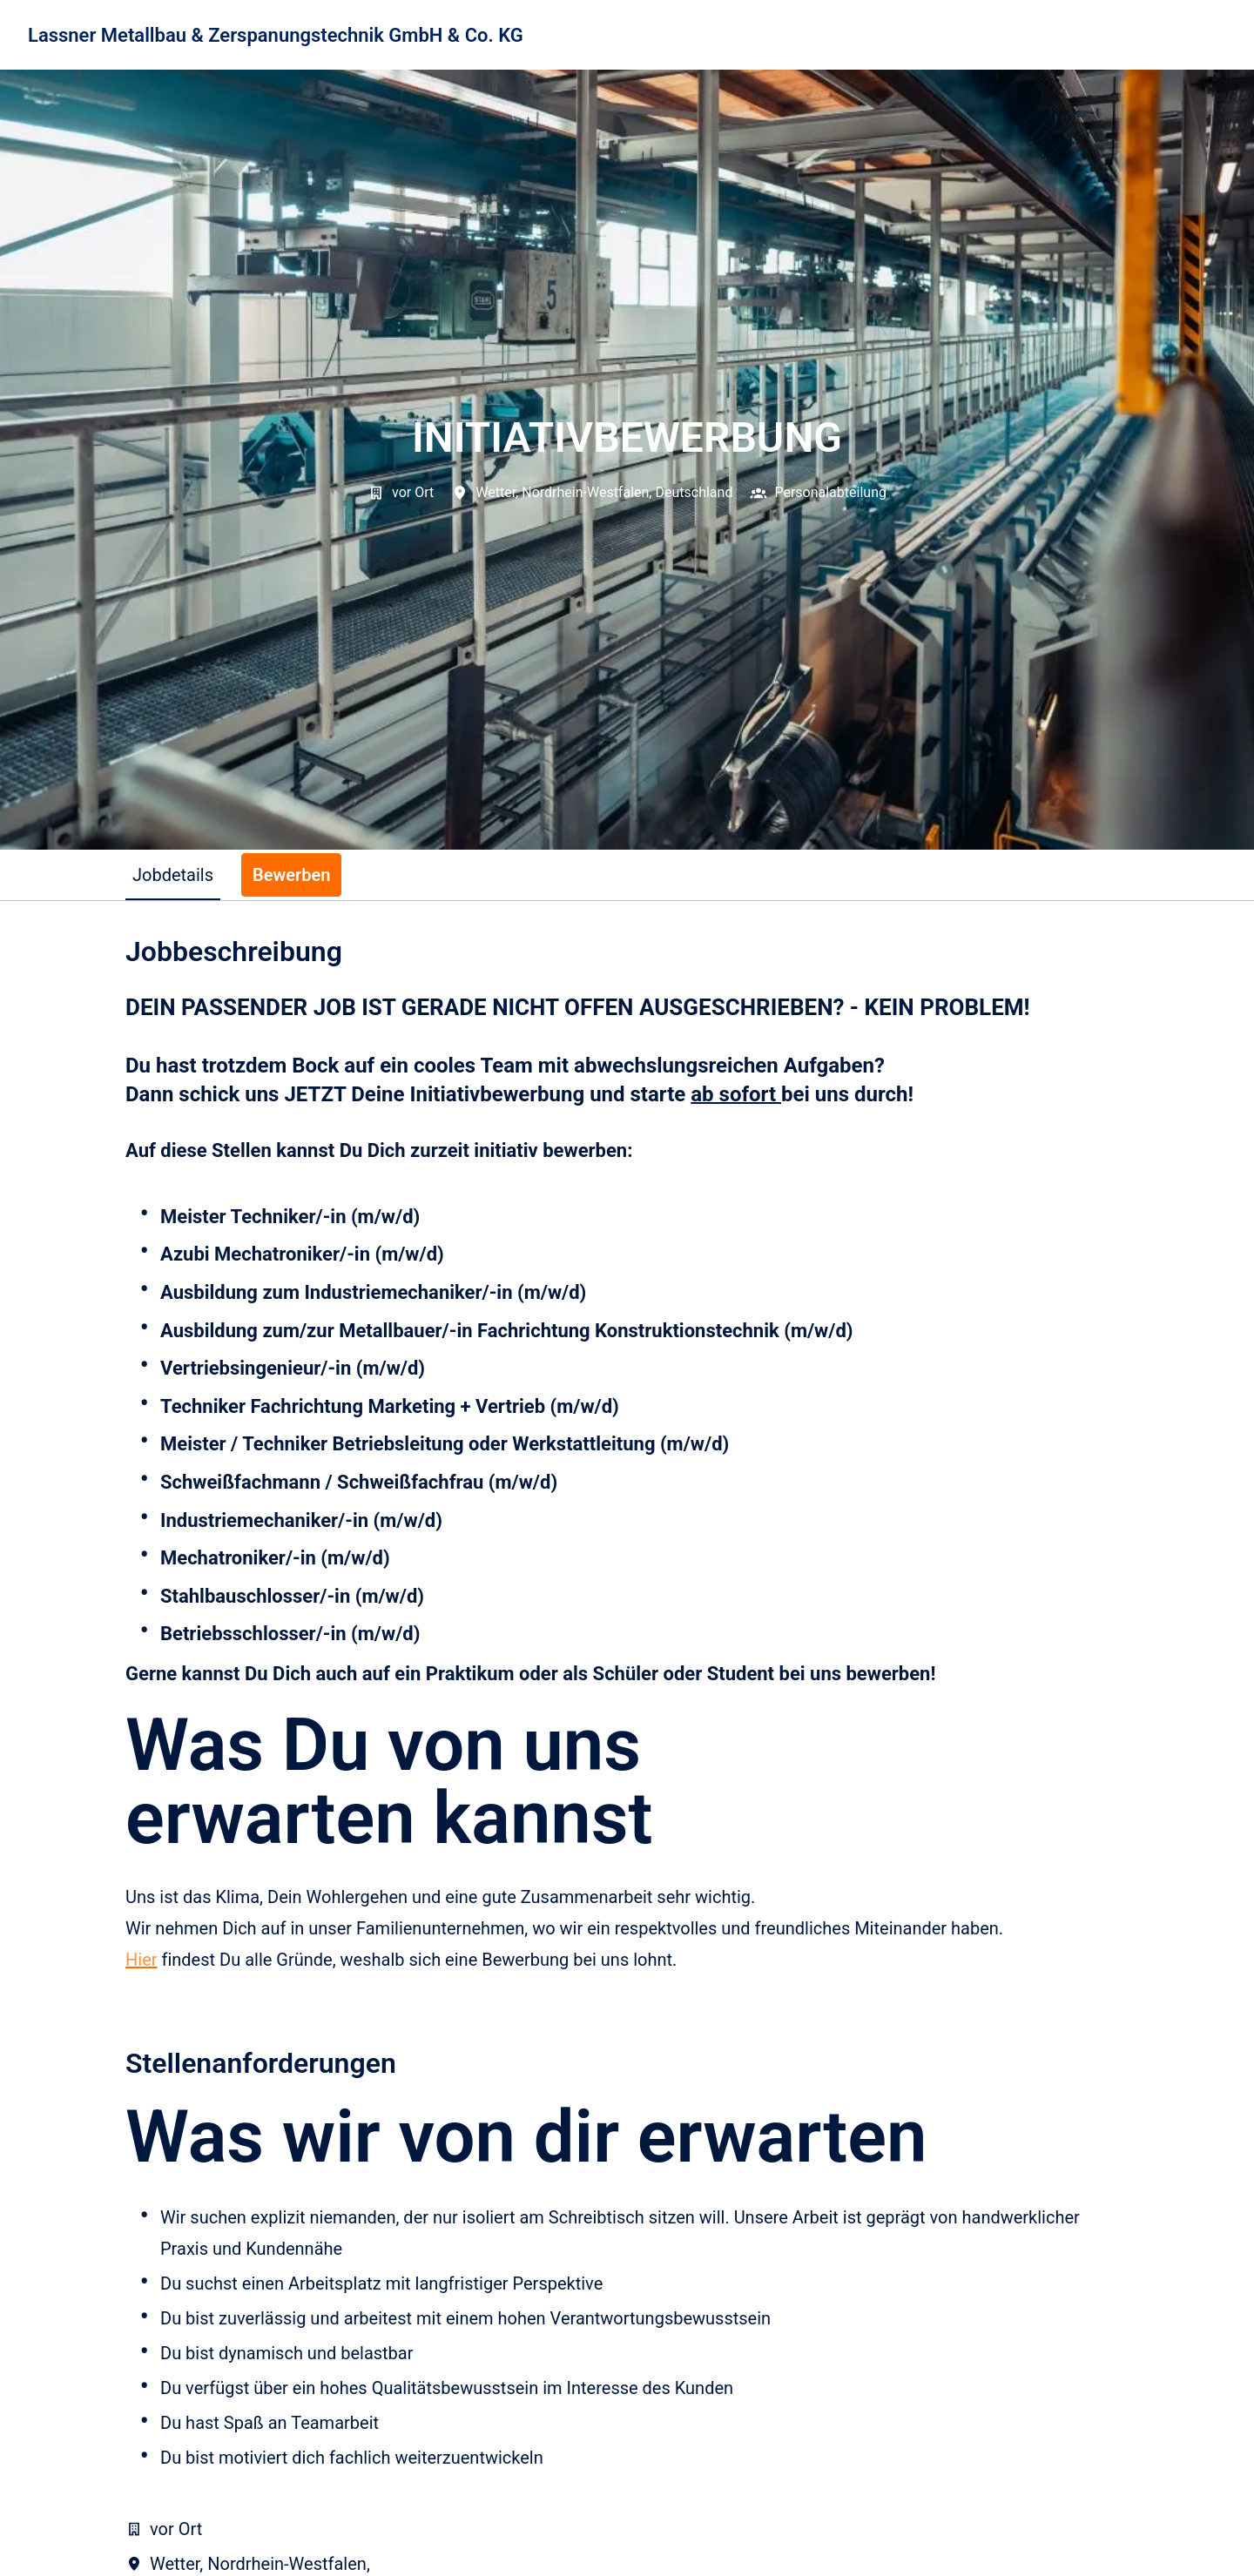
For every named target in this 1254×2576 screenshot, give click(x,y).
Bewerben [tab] (291, 874)
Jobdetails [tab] (172, 874)
